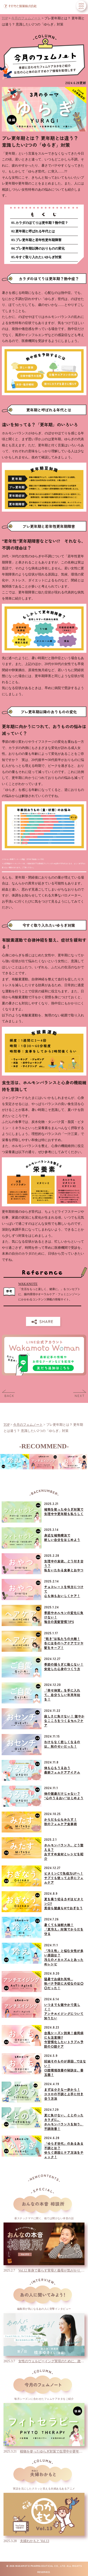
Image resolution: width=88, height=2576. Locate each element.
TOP (5, 18)
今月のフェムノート (26, 18)
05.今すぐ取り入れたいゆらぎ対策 (36, 257)
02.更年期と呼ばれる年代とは (33, 231)
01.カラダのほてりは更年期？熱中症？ (39, 223)
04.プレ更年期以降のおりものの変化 (38, 248)
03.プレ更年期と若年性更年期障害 (36, 240)
